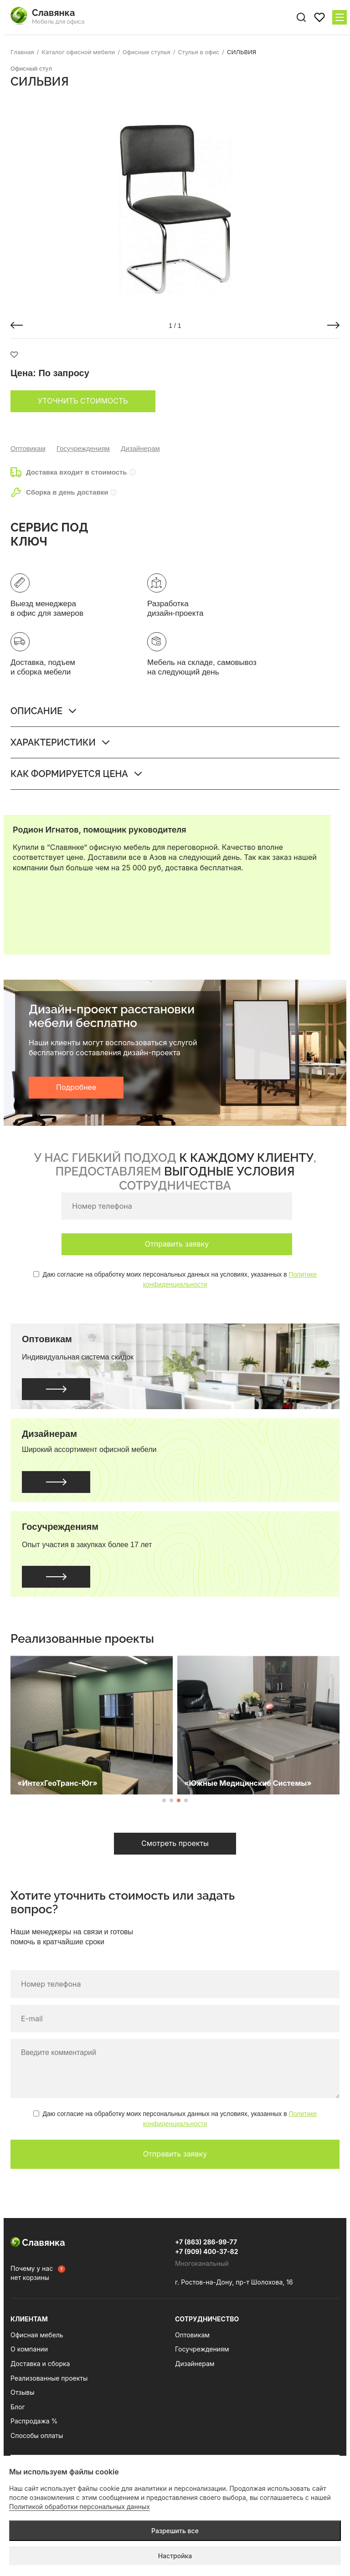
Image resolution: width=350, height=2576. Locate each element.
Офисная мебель (36, 2335)
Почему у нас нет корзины (31, 2272)
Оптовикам (28, 448)
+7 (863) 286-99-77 (206, 2242)
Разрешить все (175, 2531)
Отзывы (22, 2392)
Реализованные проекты (49, 2378)
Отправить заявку (177, 1243)
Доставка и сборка (40, 2363)
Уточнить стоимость (83, 400)
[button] (16, 325)
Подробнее (76, 1087)
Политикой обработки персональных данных (79, 2506)
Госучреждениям (83, 448)
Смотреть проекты (175, 1843)
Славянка (37, 2242)
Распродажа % (33, 2421)
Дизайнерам (140, 448)
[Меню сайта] (339, 17)
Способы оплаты (36, 2435)
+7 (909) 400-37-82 (206, 2251)
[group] (175, 202)
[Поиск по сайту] (301, 17)
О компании (29, 2349)
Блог (17, 2407)
